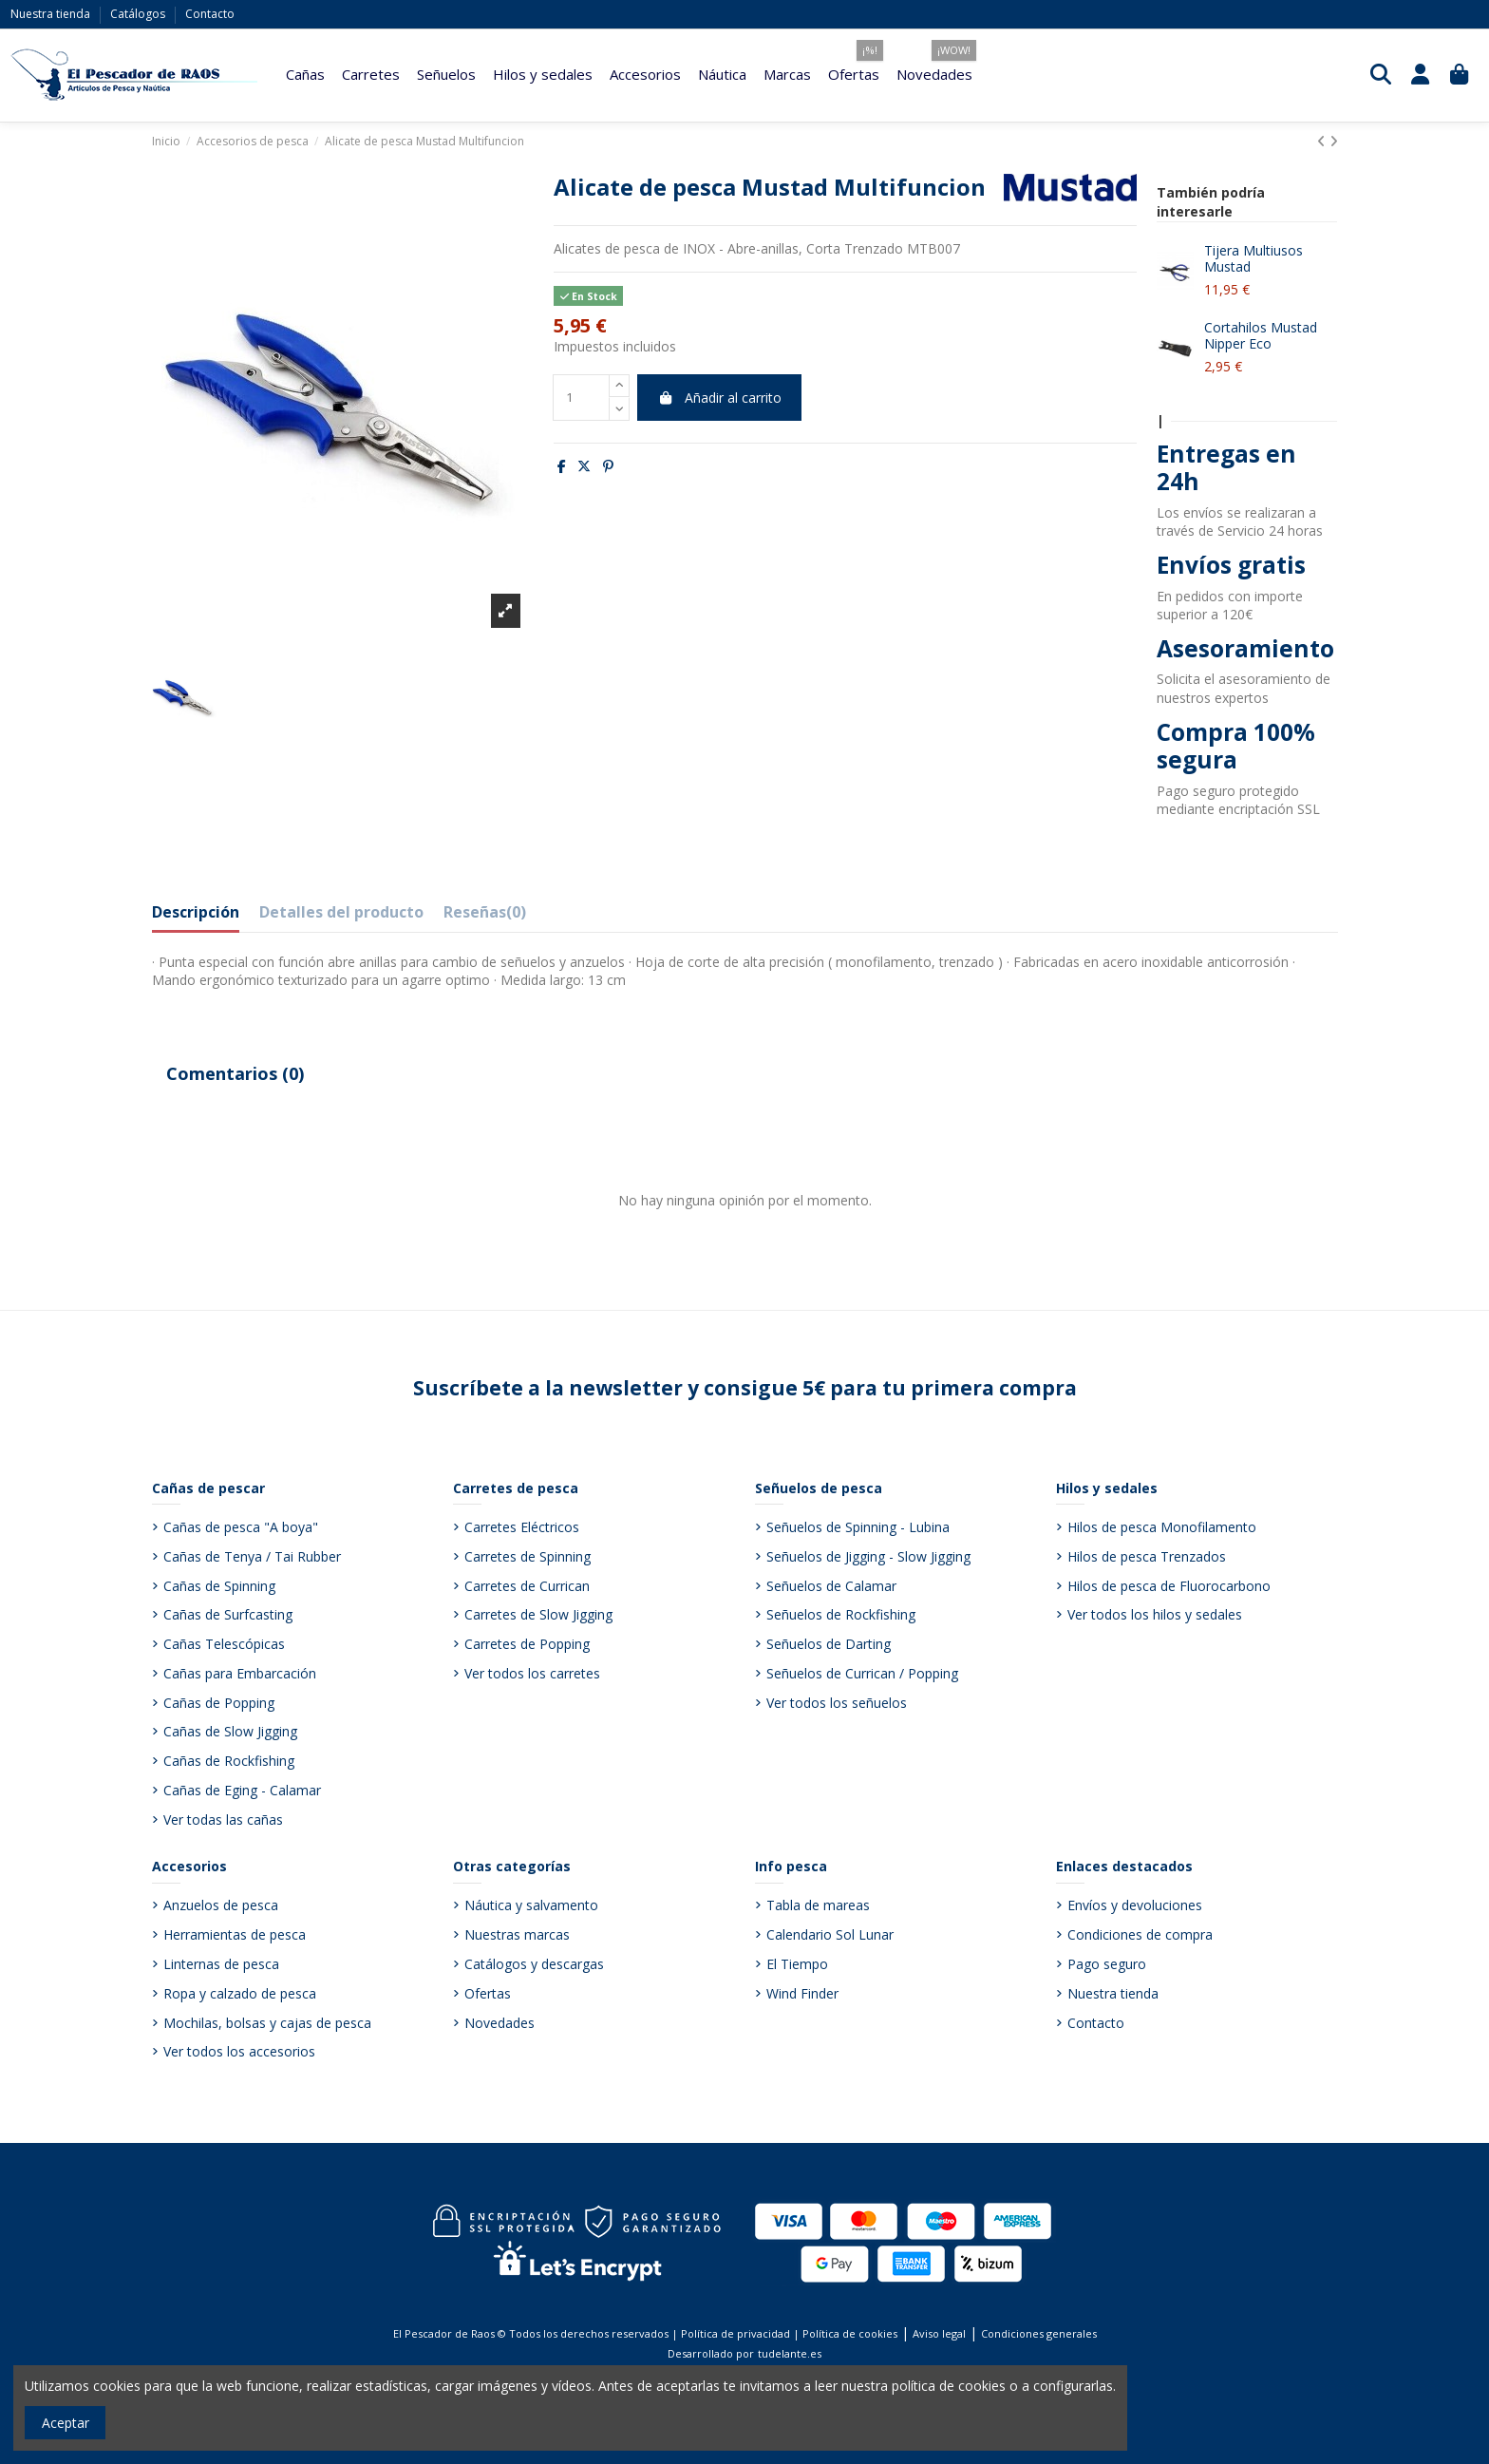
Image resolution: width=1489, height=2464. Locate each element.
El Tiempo (797, 1964)
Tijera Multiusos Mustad (1253, 258)
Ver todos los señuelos (836, 1703)
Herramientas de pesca (234, 1934)
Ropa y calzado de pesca (239, 1993)
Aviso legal (939, 2333)
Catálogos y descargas (534, 1964)
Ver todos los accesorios (239, 2051)
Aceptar (65, 2423)
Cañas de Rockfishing (228, 1761)
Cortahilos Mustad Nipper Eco (1260, 335)
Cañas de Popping (218, 1703)
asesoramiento (1264, 679)
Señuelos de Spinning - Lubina (858, 1527)
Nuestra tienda (51, 14)
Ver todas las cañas (223, 1819)
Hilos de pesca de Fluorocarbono (1169, 1586)
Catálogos (139, 14)
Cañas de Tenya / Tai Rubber (252, 1556)
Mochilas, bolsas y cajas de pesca (267, 2023)
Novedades (499, 2023)
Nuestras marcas (517, 1934)
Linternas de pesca (221, 1964)
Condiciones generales (1039, 2333)
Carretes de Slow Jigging (538, 1614)
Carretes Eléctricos (521, 1527)
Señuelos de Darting (828, 1644)
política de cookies (949, 2386)
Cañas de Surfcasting (227, 1614)
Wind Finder (802, 1993)
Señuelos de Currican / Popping (862, 1673)
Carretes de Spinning (527, 1556)
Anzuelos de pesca (220, 1905)
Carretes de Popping (527, 1644)
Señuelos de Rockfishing (840, 1614)
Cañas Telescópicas (224, 1644)
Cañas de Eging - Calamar (242, 1790)
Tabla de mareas (818, 1905)
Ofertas (487, 1993)
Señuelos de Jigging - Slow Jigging (868, 1556)
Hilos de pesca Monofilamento (1161, 1527)
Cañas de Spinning (219, 1586)
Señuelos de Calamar (831, 1586)
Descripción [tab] (195, 912)
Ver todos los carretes (532, 1673)
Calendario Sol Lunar (830, 1934)
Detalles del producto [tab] (341, 912)
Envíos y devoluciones (1134, 1905)
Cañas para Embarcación (239, 1673)
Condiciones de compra (1140, 1934)
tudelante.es (789, 2353)
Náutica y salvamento (531, 1905)
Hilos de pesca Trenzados (1146, 1556)
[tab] (484, 916)
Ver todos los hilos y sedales (1154, 1614)
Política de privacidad (735, 2333)
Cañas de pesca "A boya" (240, 1527)
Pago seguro (1106, 1964)
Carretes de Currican (527, 1586)
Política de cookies (849, 2333)
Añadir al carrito (719, 398)
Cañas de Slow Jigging (230, 1731)
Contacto (210, 14)
